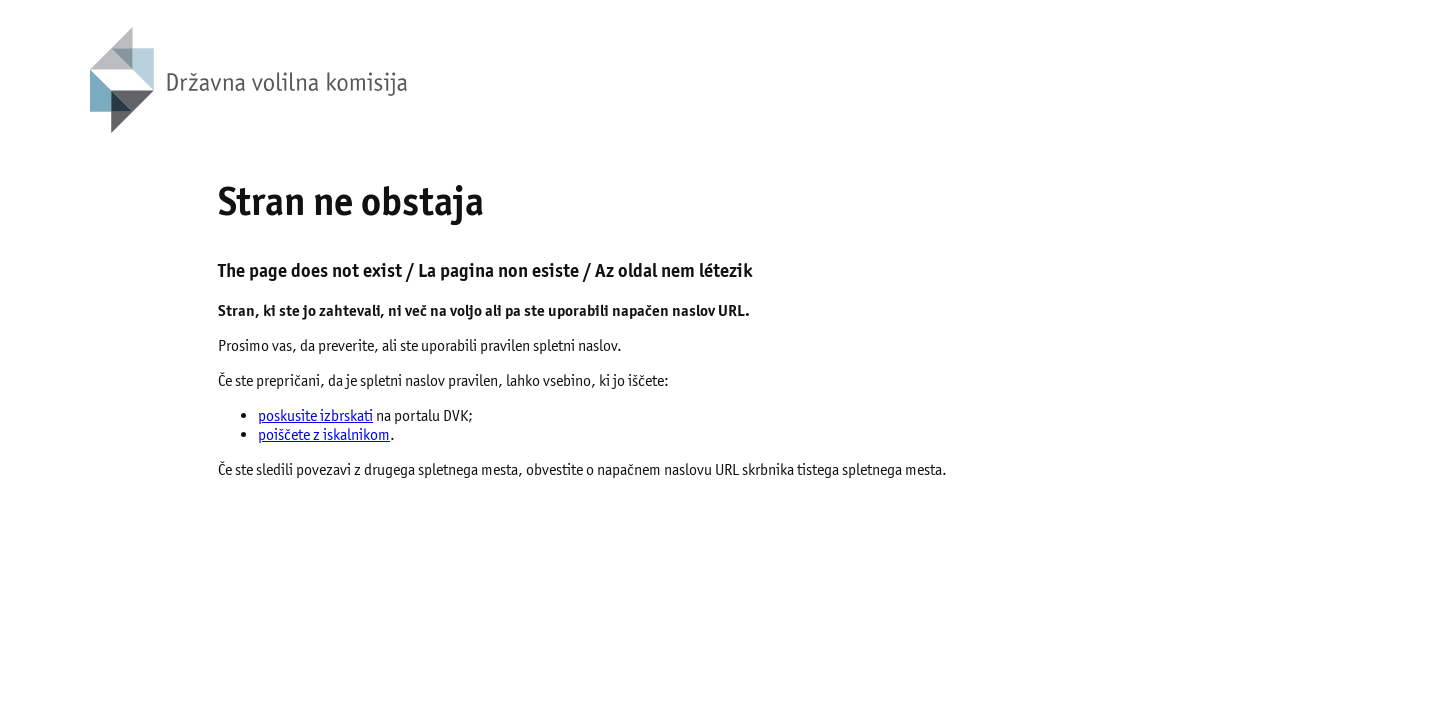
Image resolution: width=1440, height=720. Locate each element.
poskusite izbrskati (315, 415)
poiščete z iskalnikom (324, 434)
